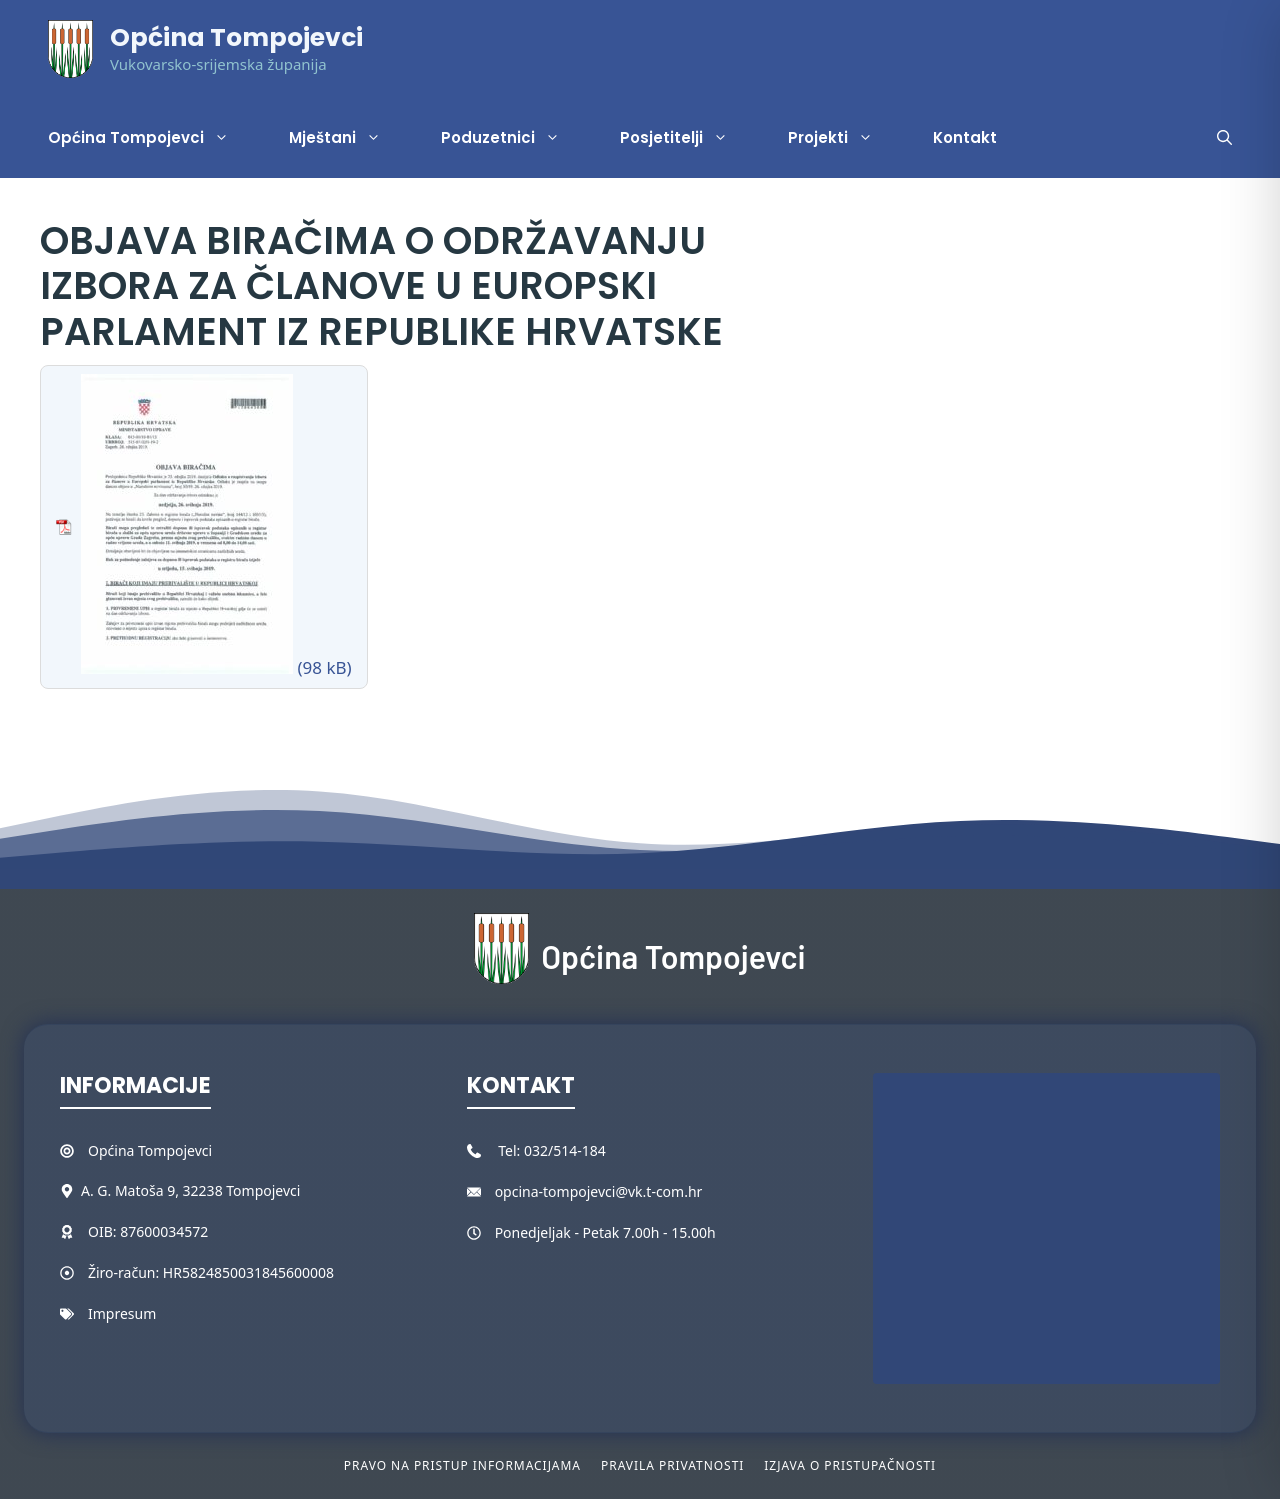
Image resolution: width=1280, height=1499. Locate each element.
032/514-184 (565, 1150)
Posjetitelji (689, 138)
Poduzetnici (515, 138)
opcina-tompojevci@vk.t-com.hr (599, 1191)
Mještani (350, 138)
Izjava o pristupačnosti (850, 1465)
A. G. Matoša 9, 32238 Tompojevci (190, 1190)
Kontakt (965, 137)
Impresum (122, 1313)
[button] (1224, 138)
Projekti (845, 138)
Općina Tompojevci (236, 37)
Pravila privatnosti (672, 1465)
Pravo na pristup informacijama (462, 1465)
